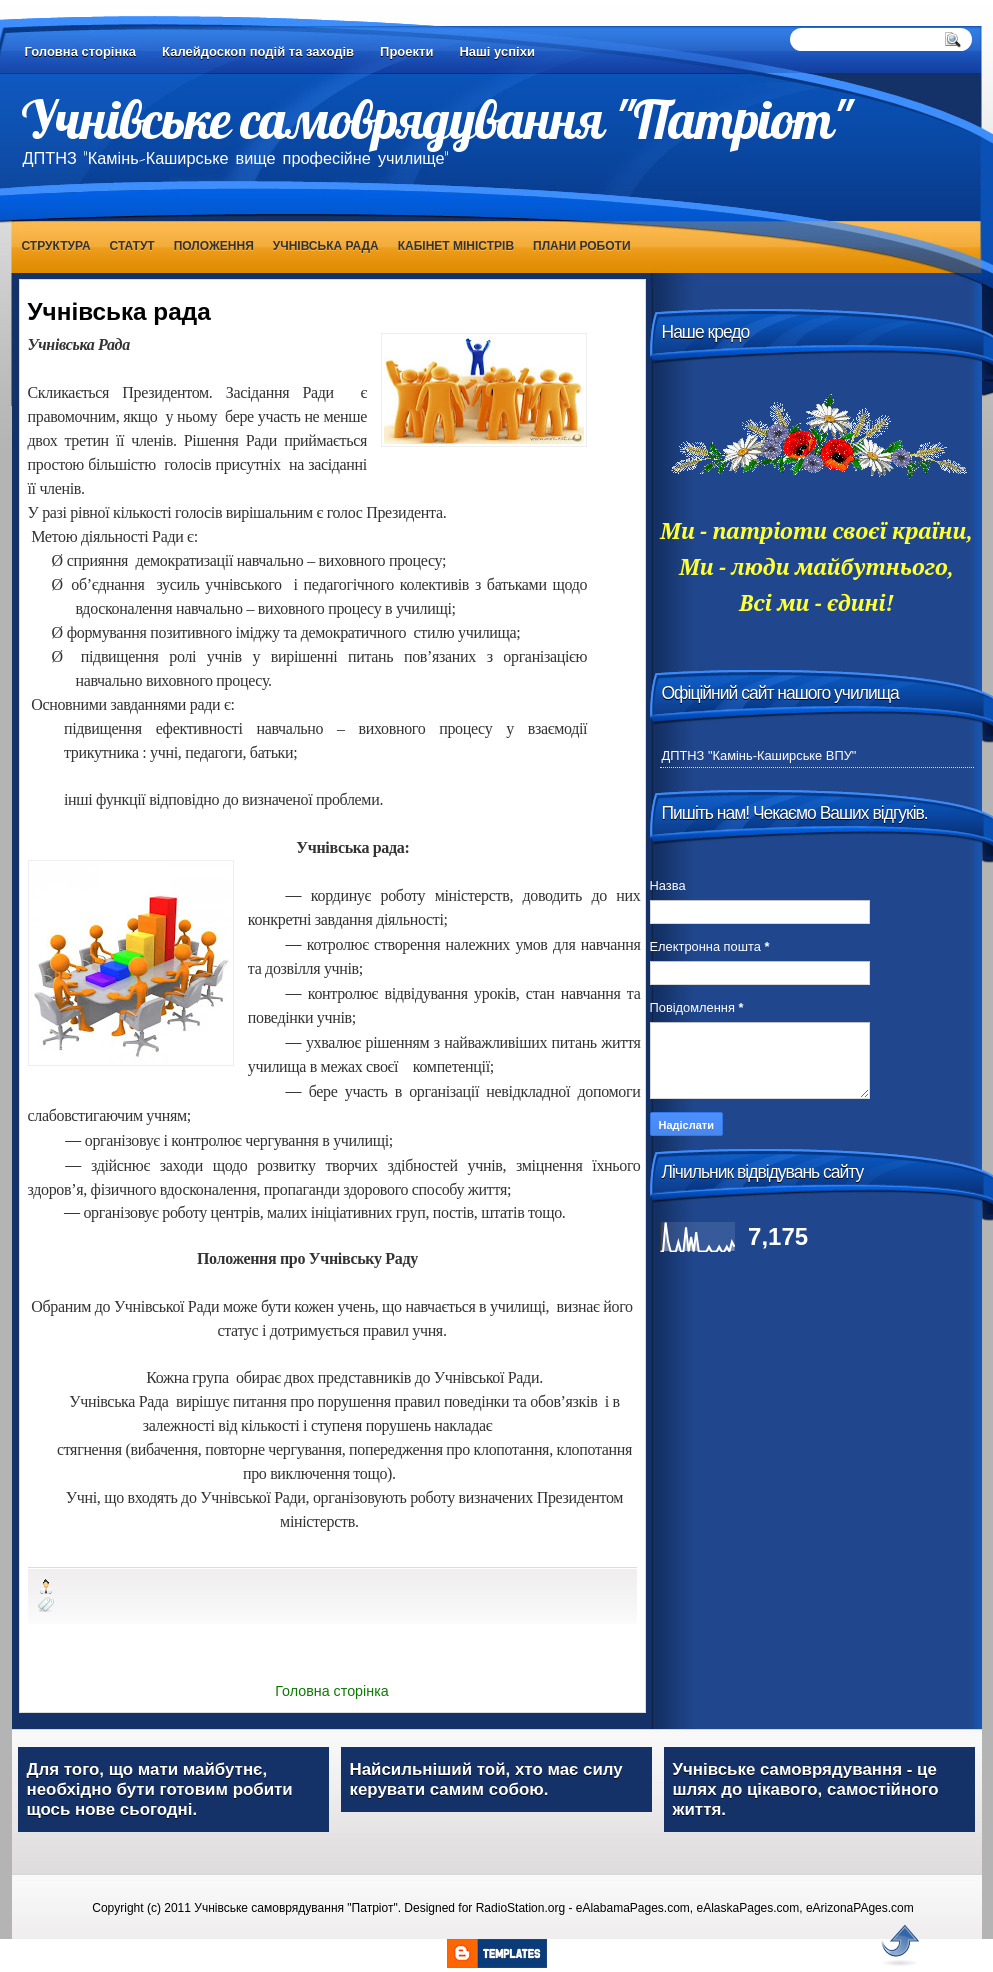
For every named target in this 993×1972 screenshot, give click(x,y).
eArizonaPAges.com (860, 1908)
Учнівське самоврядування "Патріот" (436, 119)
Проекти (406, 51)
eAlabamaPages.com (633, 1908)
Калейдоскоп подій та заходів (258, 51)
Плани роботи (581, 246)
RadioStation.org (520, 1908)
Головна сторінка (81, 51)
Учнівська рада (326, 246)
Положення (214, 246)
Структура (56, 246)
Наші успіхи (497, 51)
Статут (132, 246)
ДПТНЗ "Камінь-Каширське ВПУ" (759, 755)
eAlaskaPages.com (748, 1908)
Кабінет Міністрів (456, 246)
